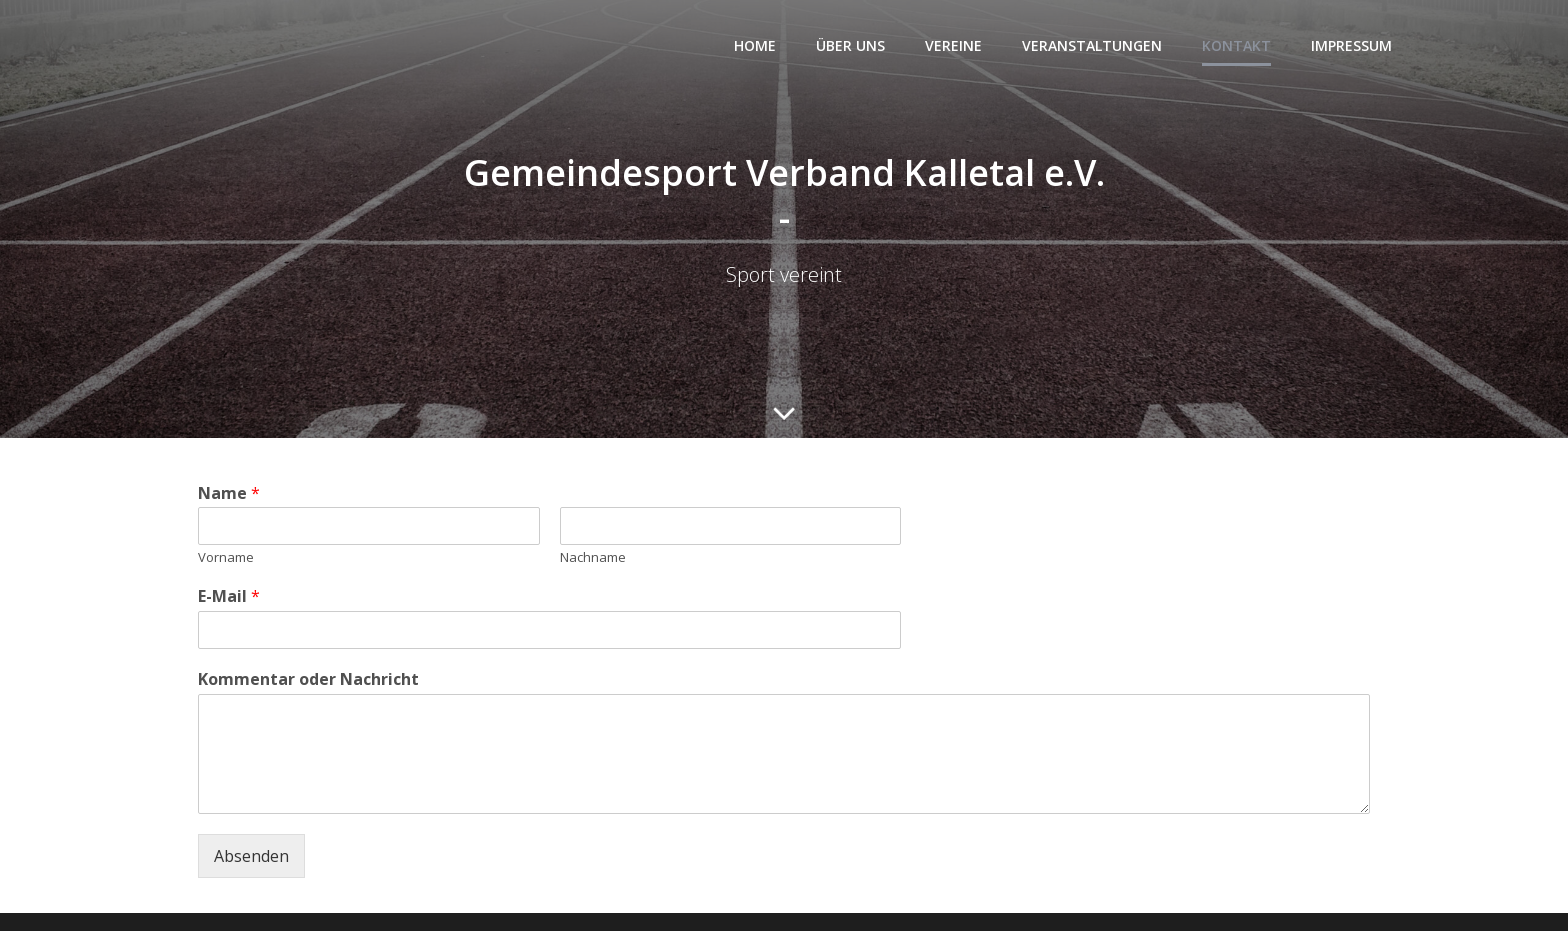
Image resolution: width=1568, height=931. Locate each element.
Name (229, 493)
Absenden (251, 856)
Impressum (1351, 45)
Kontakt (1236, 45)
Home (755, 45)
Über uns (850, 45)
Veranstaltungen (1092, 45)
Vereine (953, 45)
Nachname (593, 557)
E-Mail (229, 596)
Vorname (226, 557)
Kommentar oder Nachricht (308, 679)
